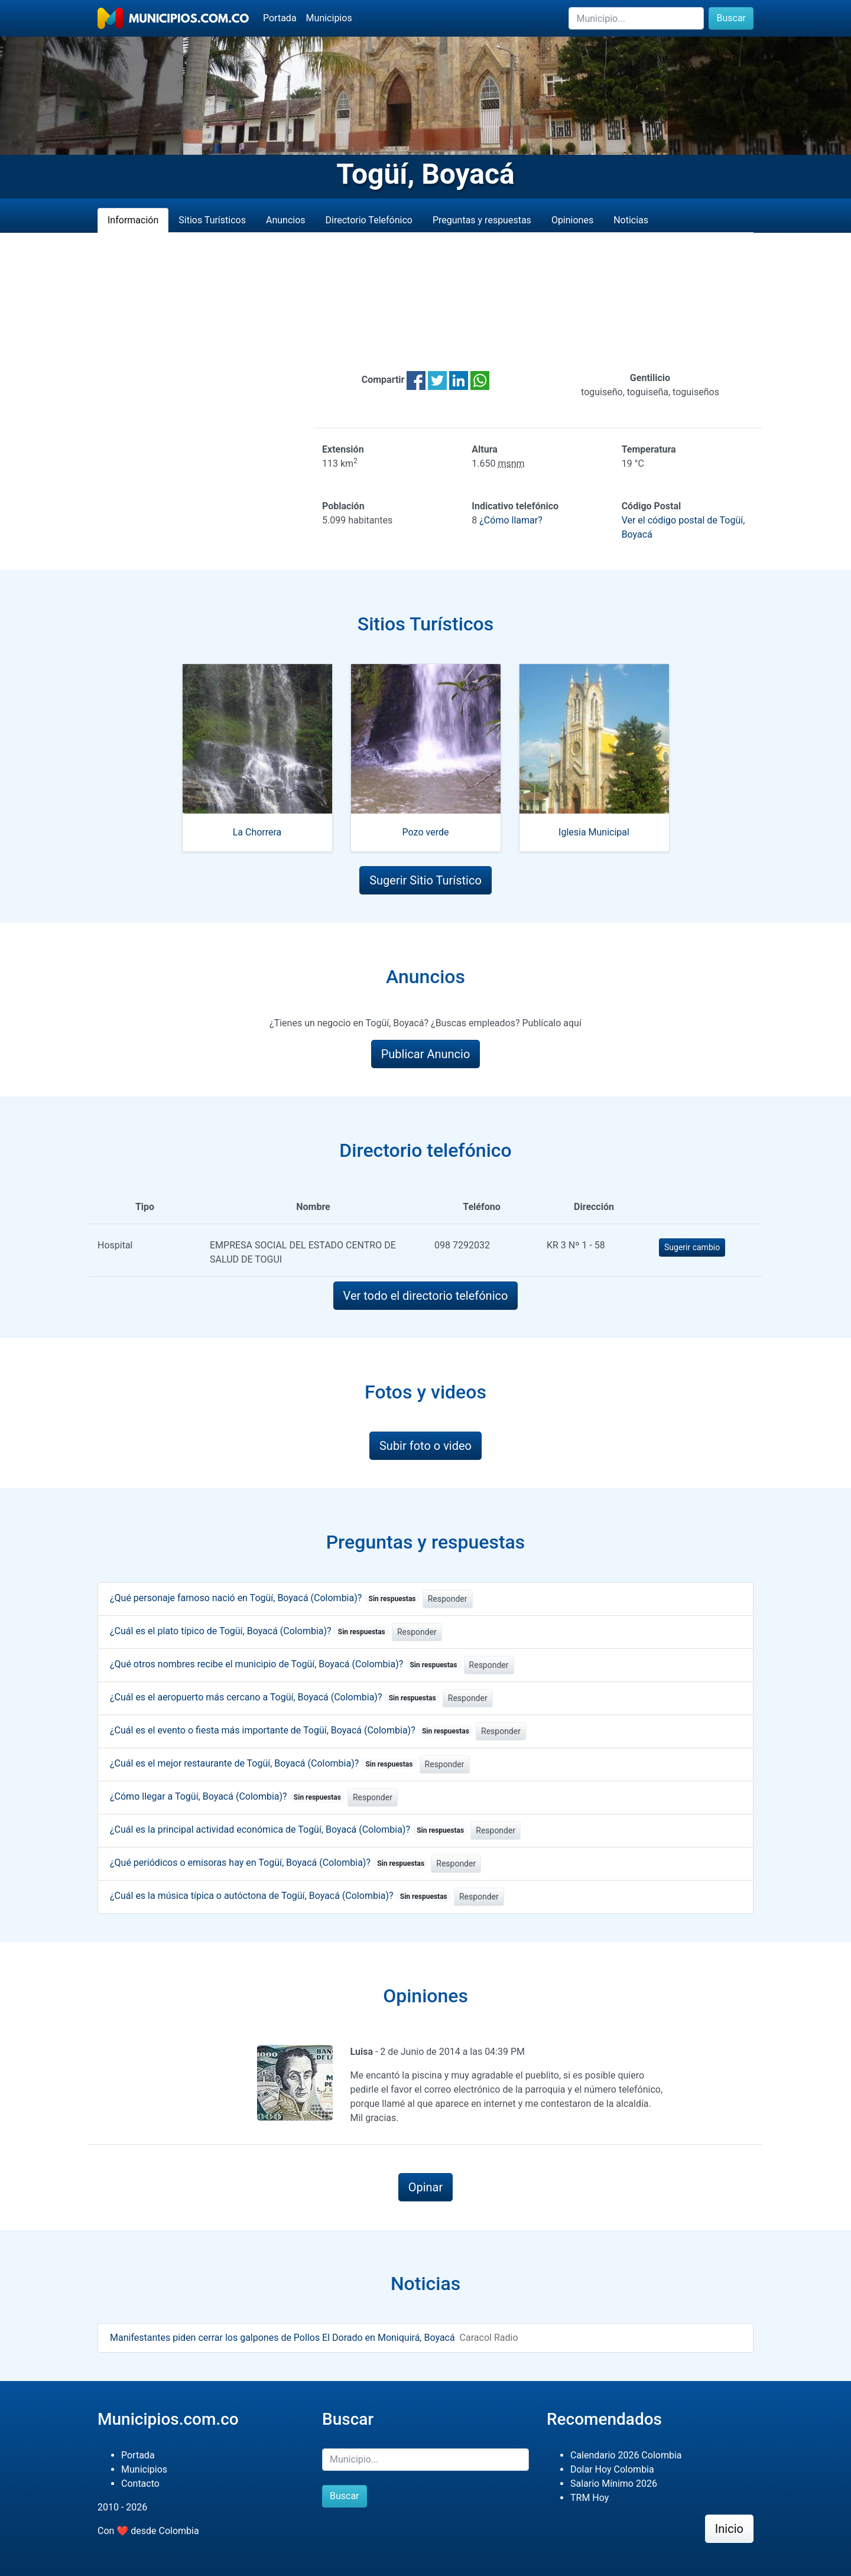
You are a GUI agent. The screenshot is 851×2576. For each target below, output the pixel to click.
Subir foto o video (425, 1446)
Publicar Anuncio (425, 1054)
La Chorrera (257, 832)
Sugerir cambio (692, 1247)
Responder (447, 1599)
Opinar (425, 2187)
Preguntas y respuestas (482, 220)
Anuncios (286, 220)
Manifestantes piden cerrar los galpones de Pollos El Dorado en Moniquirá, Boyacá (282, 2337)
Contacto (140, 2483)
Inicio (729, 2529)
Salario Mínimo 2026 (613, 2483)
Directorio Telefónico (369, 220)
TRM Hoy (589, 2497)
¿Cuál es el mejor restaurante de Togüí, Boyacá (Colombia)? (263, 1763)
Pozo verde (425, 832)
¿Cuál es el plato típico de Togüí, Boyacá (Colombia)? (249, 1631)
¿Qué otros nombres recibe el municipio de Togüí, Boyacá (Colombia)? (286, 1664)
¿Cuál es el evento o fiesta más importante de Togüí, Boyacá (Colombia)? (291, 1730)
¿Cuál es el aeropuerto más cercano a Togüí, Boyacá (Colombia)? (275, 1697)
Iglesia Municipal (593, 832)
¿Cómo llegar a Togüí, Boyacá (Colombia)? (227, 1796)
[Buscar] (636, 18)
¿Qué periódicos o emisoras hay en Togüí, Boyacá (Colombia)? (269, 1862)
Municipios (329, 18)
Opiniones (572, 220)
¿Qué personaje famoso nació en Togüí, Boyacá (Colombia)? (265, 1598)
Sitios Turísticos (212, 220)
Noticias (630, 220)
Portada (280, 18)
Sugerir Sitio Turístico (425, 880)
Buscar (731, 18)
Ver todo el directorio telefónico (425, 1296)
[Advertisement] (425, 301)
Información (133, 220)
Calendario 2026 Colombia (626, 2455)
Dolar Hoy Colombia (612, 2469)
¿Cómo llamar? (510, 520)
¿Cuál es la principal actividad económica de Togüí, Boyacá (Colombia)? (289, 1829)
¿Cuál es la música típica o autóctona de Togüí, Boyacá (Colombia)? (281, 1895)
